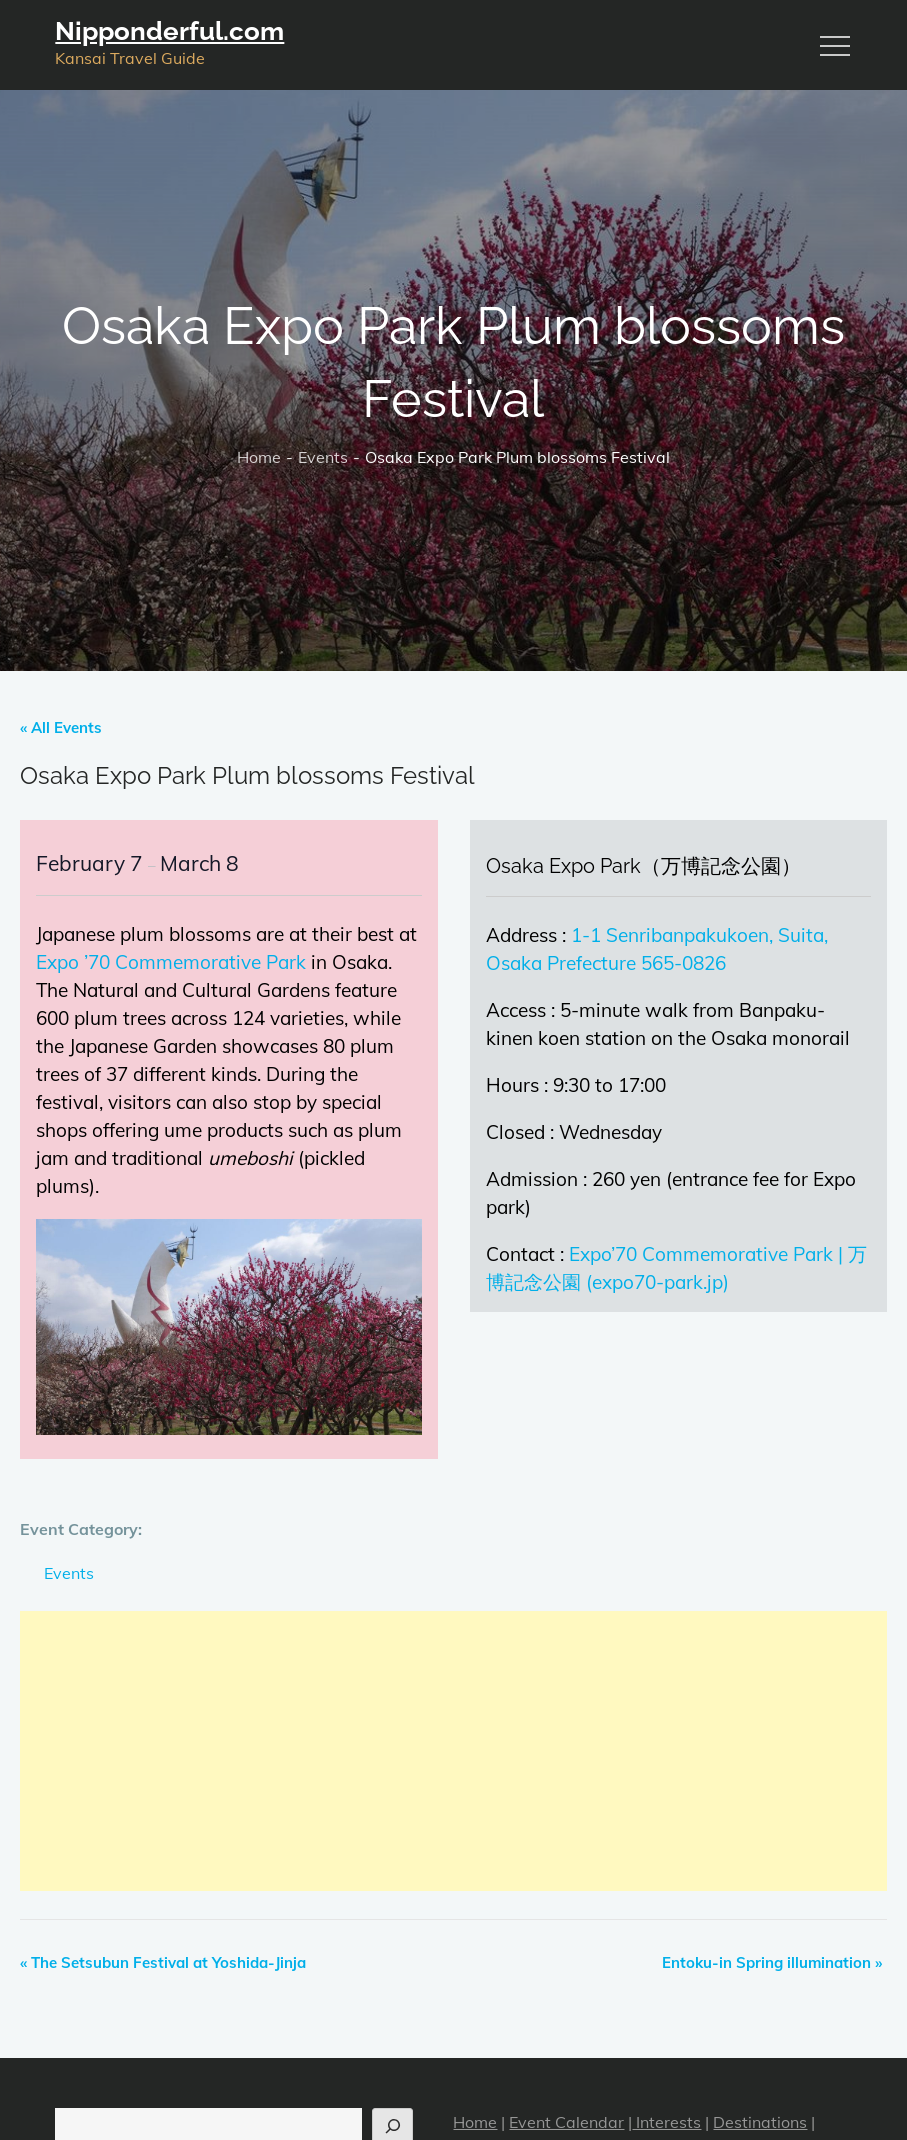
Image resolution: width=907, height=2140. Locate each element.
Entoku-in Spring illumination (772, 1962)
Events (69, 1573)
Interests (666, 2122)
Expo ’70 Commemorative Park (171, 962)
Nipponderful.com (169, 31)
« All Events (61, 727)
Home (475, 2122)
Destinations (760, 2122)
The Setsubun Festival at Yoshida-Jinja (163, 1962)
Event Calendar (566, 2122)
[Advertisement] (453, 1751)
